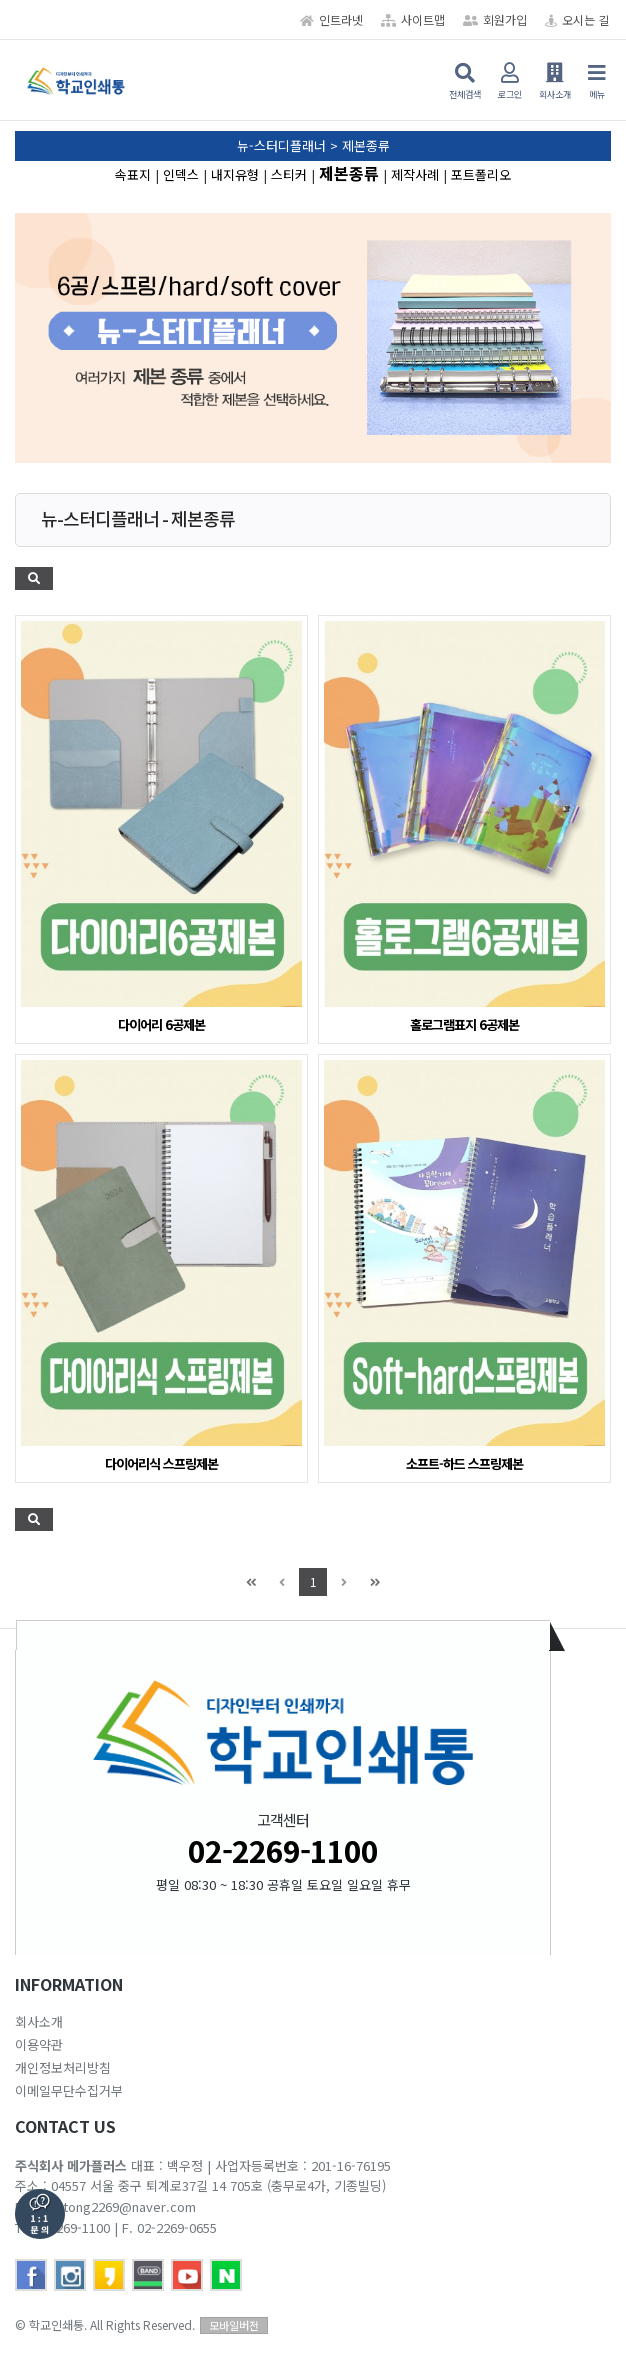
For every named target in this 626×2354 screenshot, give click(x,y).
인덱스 (181, 174)
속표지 (133, 174)
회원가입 (495, 19)
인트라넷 (331, 19)
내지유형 (235, 174)
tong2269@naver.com (129, 2206)
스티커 (289, 174)
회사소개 (39, 2021)
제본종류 (349, 173)
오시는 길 (577, 19)
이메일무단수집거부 (69, 2090)
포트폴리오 (481, 174)
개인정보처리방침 (63, 2067)
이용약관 (39, 2044)
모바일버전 (234, 2325)
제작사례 (415, 174)
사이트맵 (413, 19)
